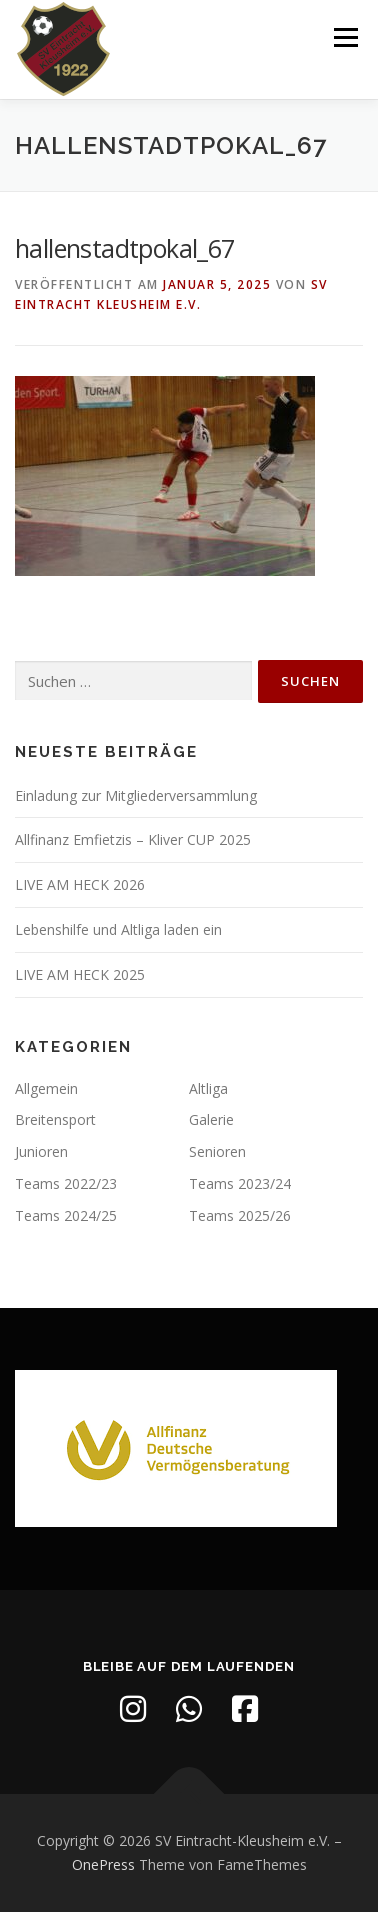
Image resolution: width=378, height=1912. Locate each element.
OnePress (103, 1864)
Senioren (217, 1151)
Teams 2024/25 (66, 1215)
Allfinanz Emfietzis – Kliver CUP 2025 (133, 839)
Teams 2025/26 (240, 1215)
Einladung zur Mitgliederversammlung (136, 795)
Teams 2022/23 (66, 1183)
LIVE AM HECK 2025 (80, 974)
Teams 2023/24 (240, 1183)
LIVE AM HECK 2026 (80, 884)
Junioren (41, 1151)
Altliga (208, 1088)
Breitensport (55, 1119)
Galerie (211, 1119)
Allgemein (46, 1088)
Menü (344, 37)
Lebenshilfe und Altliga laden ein (118, 929)
